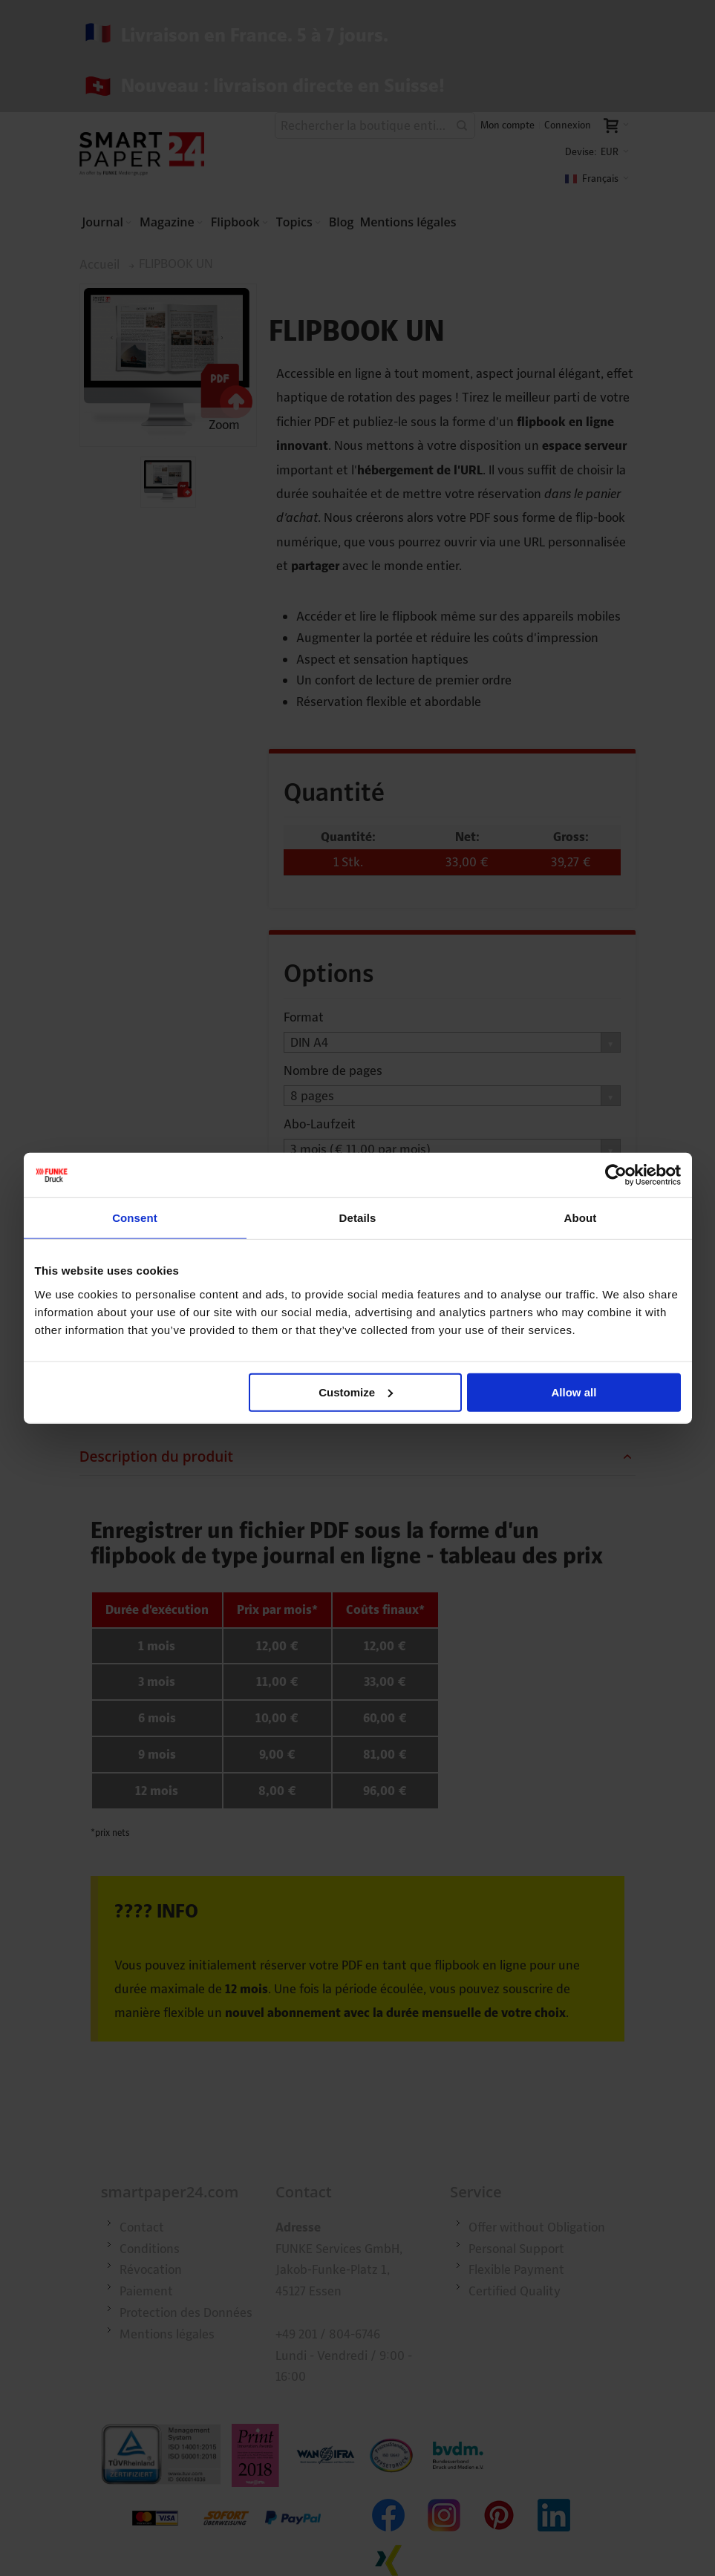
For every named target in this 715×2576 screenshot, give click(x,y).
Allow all (574, 1391)
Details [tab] (357, 1218)
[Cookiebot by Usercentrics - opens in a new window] (616, 1175)
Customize (356, 1391)
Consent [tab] (134, 1218)
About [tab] (580, 1218)
